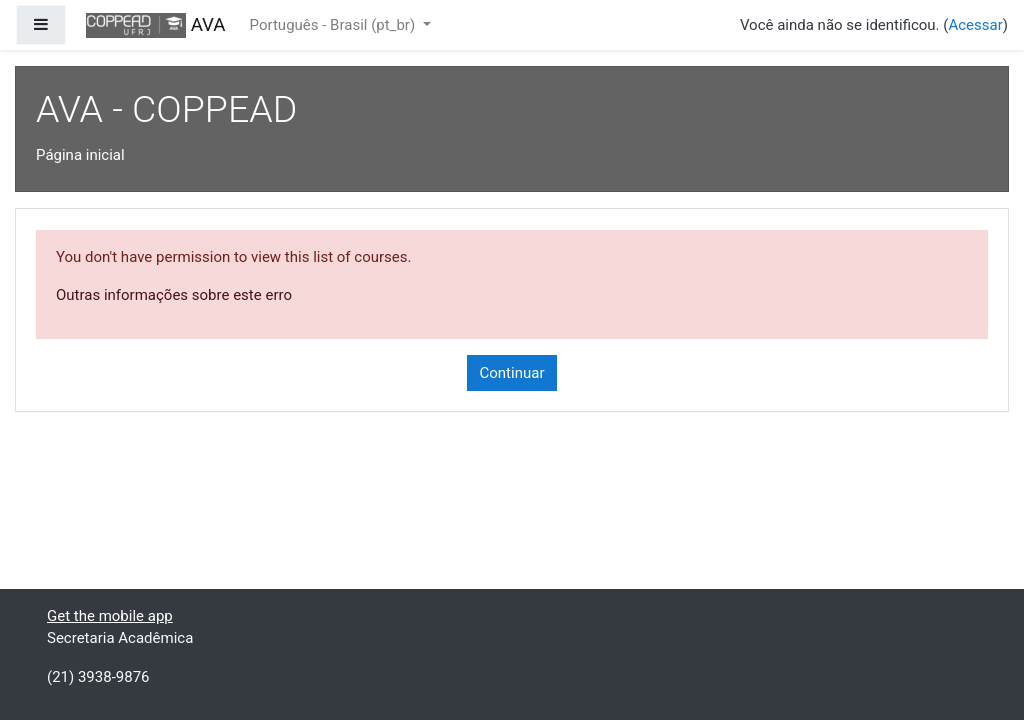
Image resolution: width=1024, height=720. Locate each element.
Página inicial (80, 155)
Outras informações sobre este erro (174, 295)
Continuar (512, 373)
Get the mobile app (110, 616)
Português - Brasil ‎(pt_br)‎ (334, 25)
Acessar (975, 25)
